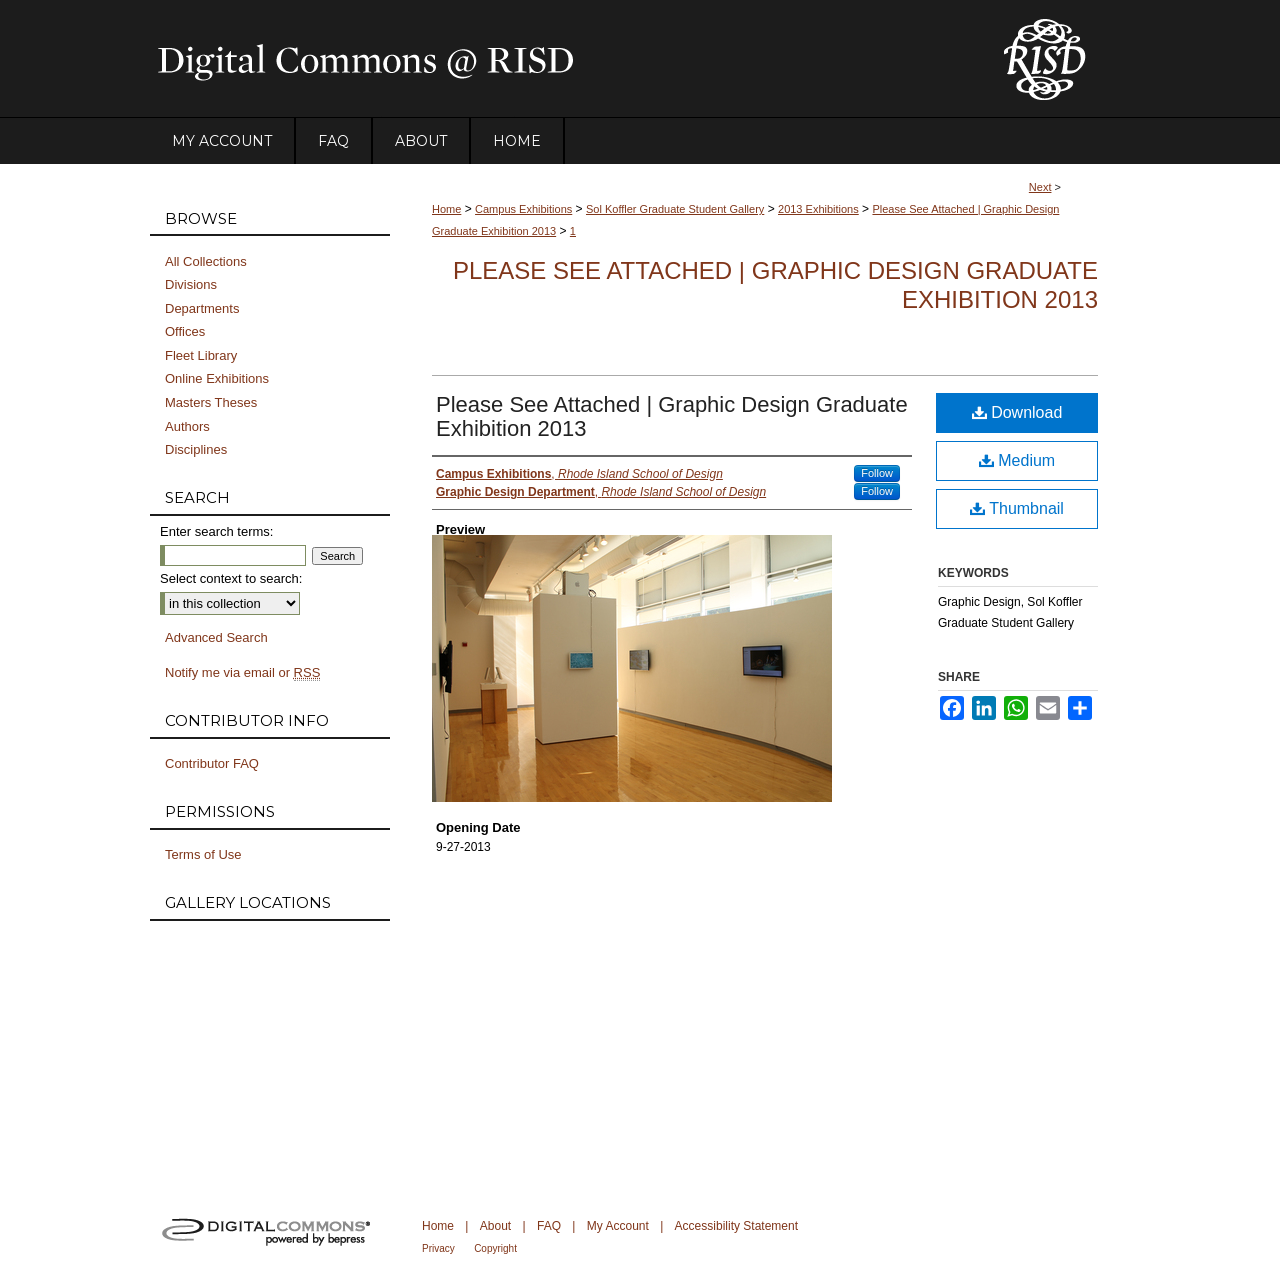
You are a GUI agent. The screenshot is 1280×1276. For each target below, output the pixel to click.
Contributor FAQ (212, 763)
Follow (877, 473)
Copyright (495, 1248)
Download (1017, 412)
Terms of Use (203, 854)
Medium (1017, 460)
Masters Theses (211, 402)
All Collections (206, 261)
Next (1040, 187)
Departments (202, 308)
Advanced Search (216, 637)
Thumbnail (1017, 508)
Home (446, 209)
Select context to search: (231, 578)
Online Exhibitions (217, 378)
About (495, 1226)
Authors (187, 426)
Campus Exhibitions (523, 209)
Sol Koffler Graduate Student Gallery (675, 209)
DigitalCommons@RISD (560, 59)
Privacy (438, 1248)
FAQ (549, 1226)
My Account (618, 1226)
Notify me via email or (242, 673)
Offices (185, 331)
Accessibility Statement (736, 1226)
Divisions (191, 284)
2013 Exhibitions (818, 209)
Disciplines (196, 449)
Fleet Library (201, 355)
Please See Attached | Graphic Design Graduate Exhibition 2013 (672, 416)
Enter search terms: (216, 531)
